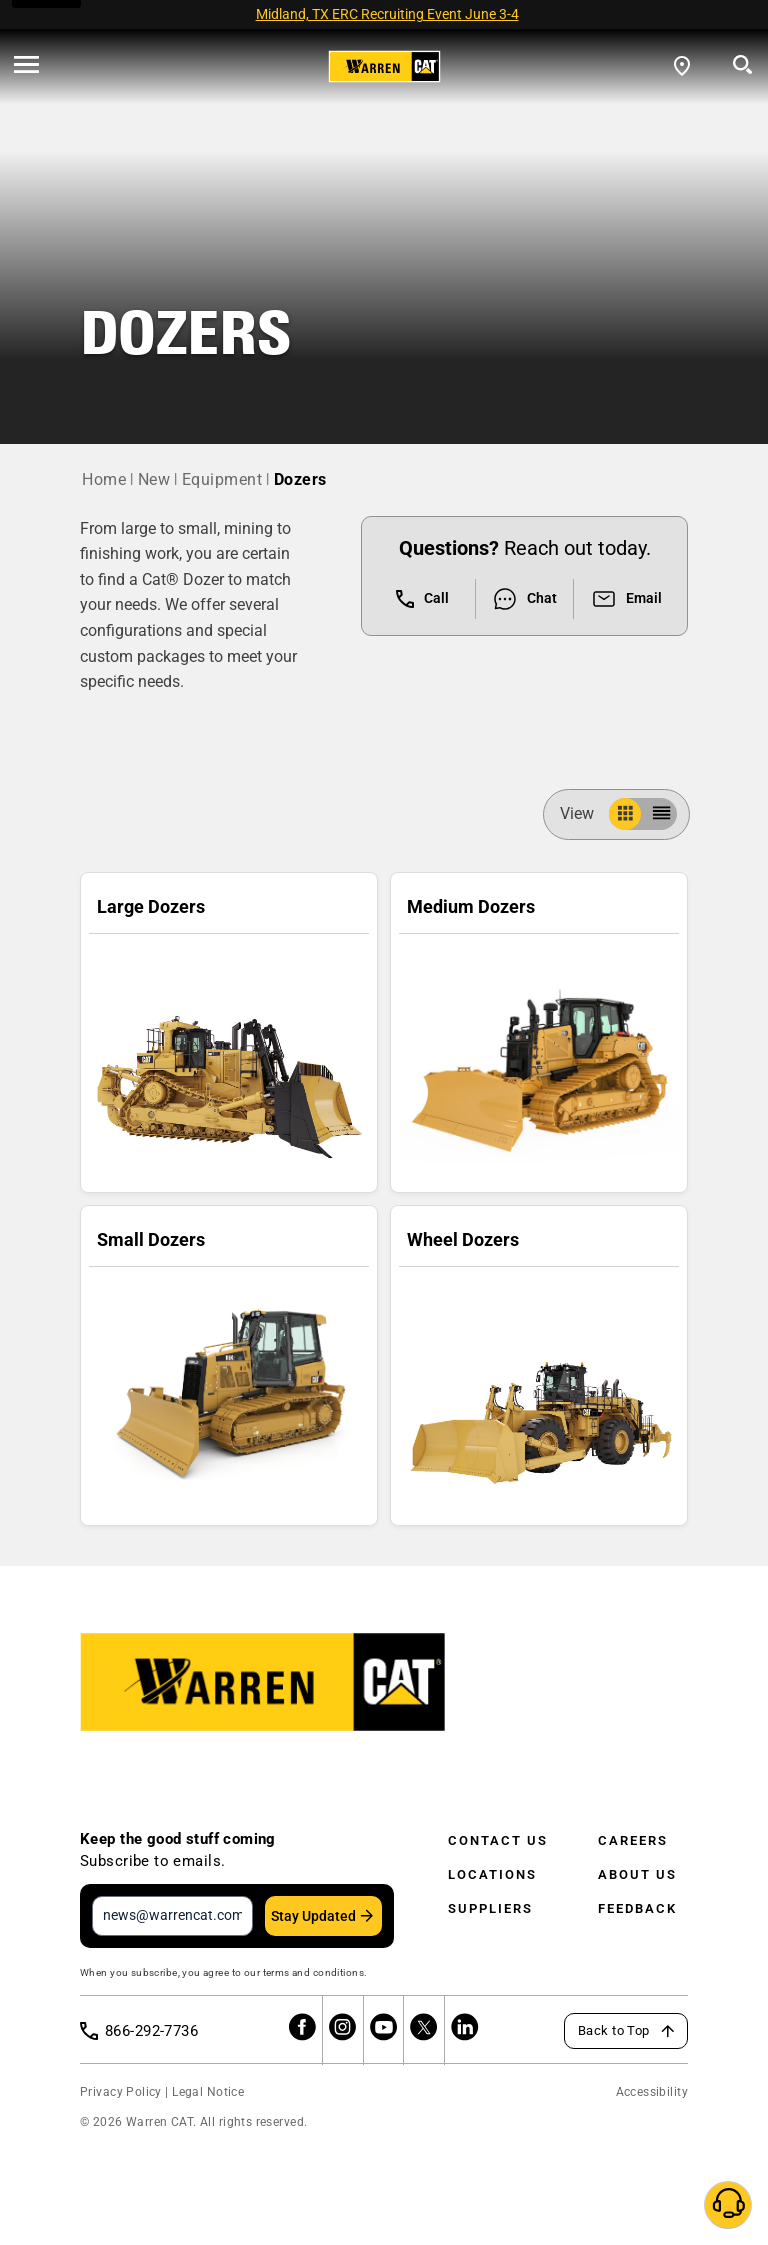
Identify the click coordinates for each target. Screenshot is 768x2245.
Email (626, 599)
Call (422, 599)
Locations (492, 1874)
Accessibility (652, 2092)
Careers (633, 1840)
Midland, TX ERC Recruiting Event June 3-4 (387, 14)
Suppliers (490, 1908)
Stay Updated (313, 1916)
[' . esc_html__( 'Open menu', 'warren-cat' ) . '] (26, 66)
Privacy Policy (121, 2092)
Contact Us (498, 1840)
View (585, 813)
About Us (637, 1874)
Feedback (637, 1908)
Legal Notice (208, 2092)
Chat (524, 599)
